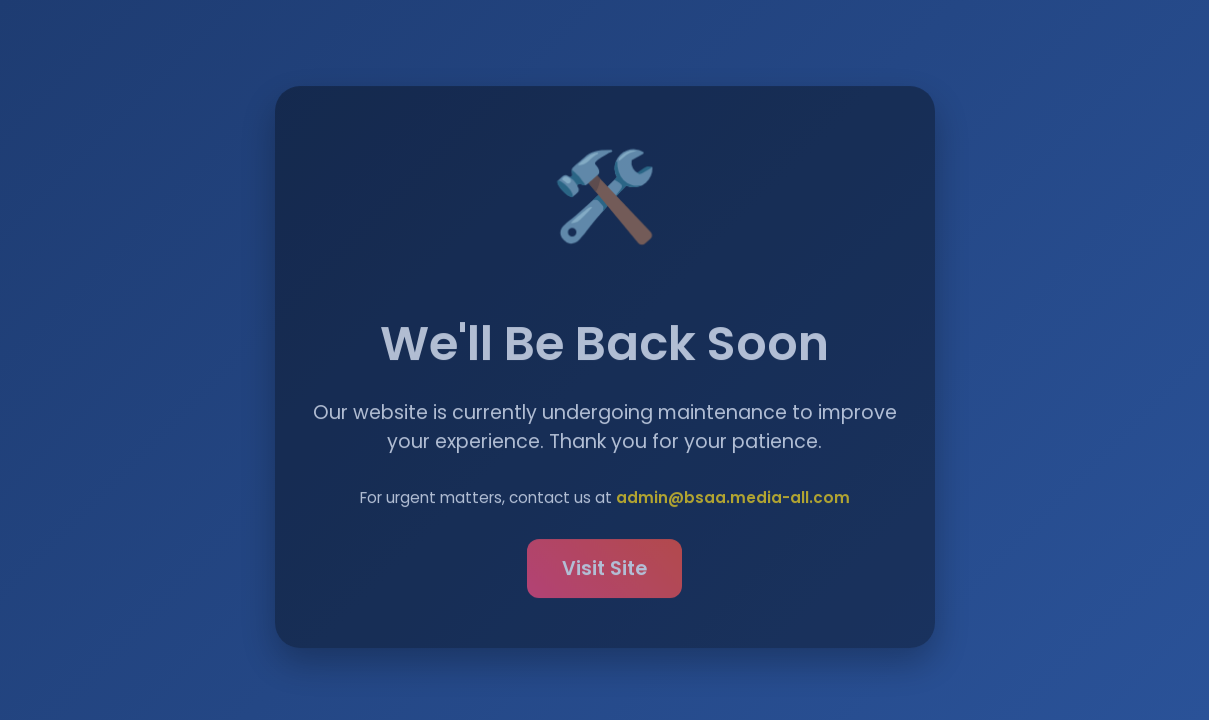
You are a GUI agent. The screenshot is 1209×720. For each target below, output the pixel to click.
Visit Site (604, 570)
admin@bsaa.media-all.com (733, 499)
